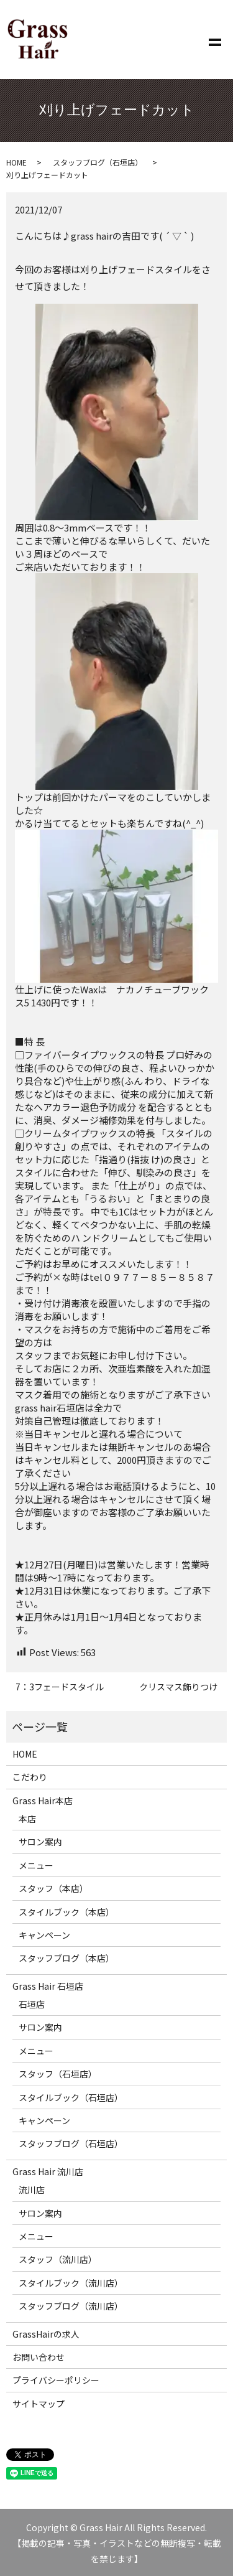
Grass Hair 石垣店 (47, 1986)
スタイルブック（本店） (66, 1912)
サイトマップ (38, 2403)
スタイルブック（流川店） (71, 2283)
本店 (27, 1818)
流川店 (32, 2189)
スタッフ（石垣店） (58, 2074)
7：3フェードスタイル (60, 1687)
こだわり (29, 1777)
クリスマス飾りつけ (178, 1687)
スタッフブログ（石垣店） (97, 162)
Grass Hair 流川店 (47, 2171)
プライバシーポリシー (55, 2380)
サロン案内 (40, 1841)
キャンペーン (44, 1935)
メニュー (36, 1865)
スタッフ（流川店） (58, 2259)
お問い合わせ (38, 2357)
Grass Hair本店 (42, 1800)
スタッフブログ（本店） (66, 1958)
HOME (16, 162)
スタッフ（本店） (53, 1888)
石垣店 (32, 2004)
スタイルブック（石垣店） (71, 2097)
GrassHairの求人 (46, 2334)
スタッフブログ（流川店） (71, 2306)
